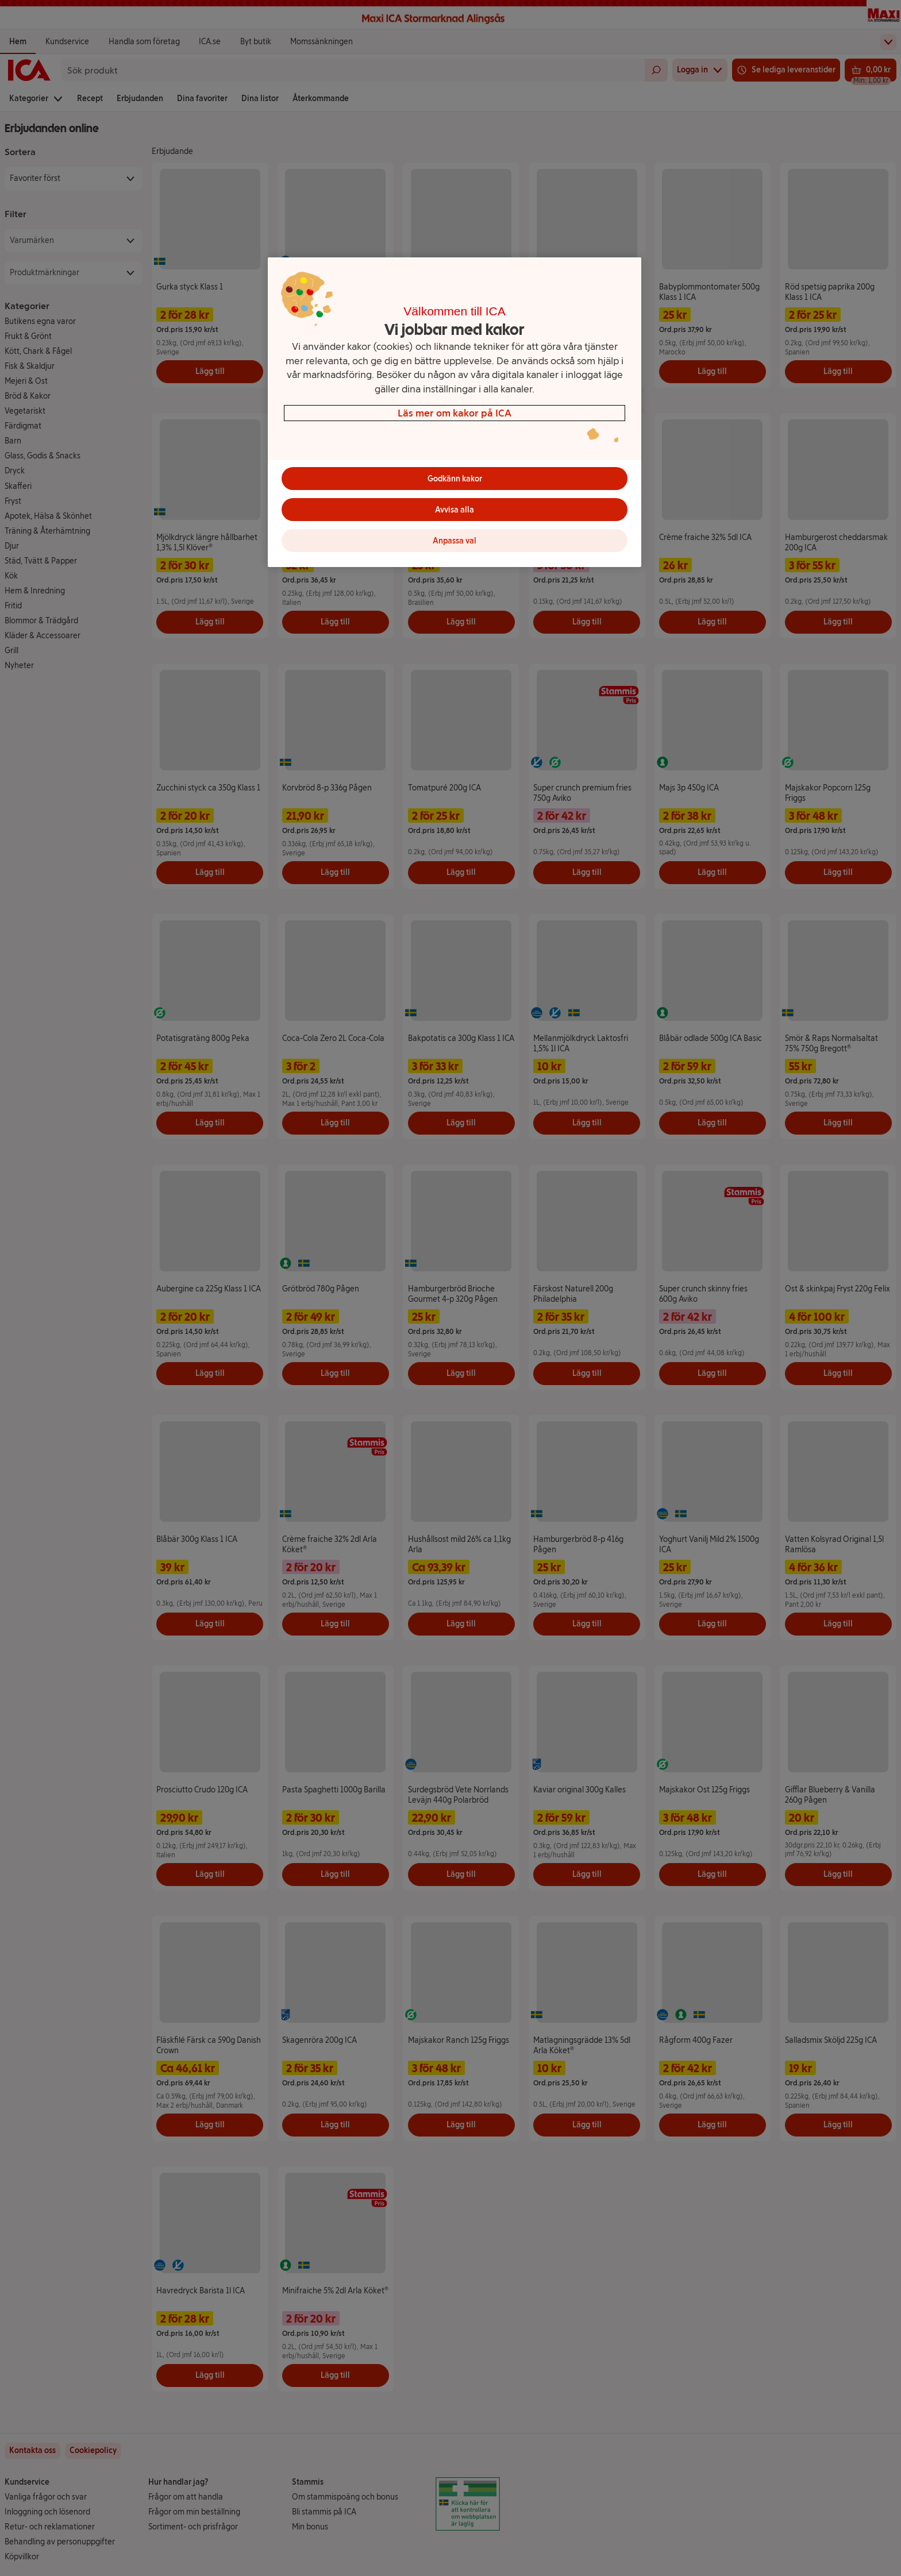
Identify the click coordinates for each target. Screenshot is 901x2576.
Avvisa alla (454, 510)
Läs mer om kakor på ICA (454, 413)
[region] (454, 412)
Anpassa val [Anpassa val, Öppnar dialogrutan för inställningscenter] (454, 541)
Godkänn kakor (455, 479)
